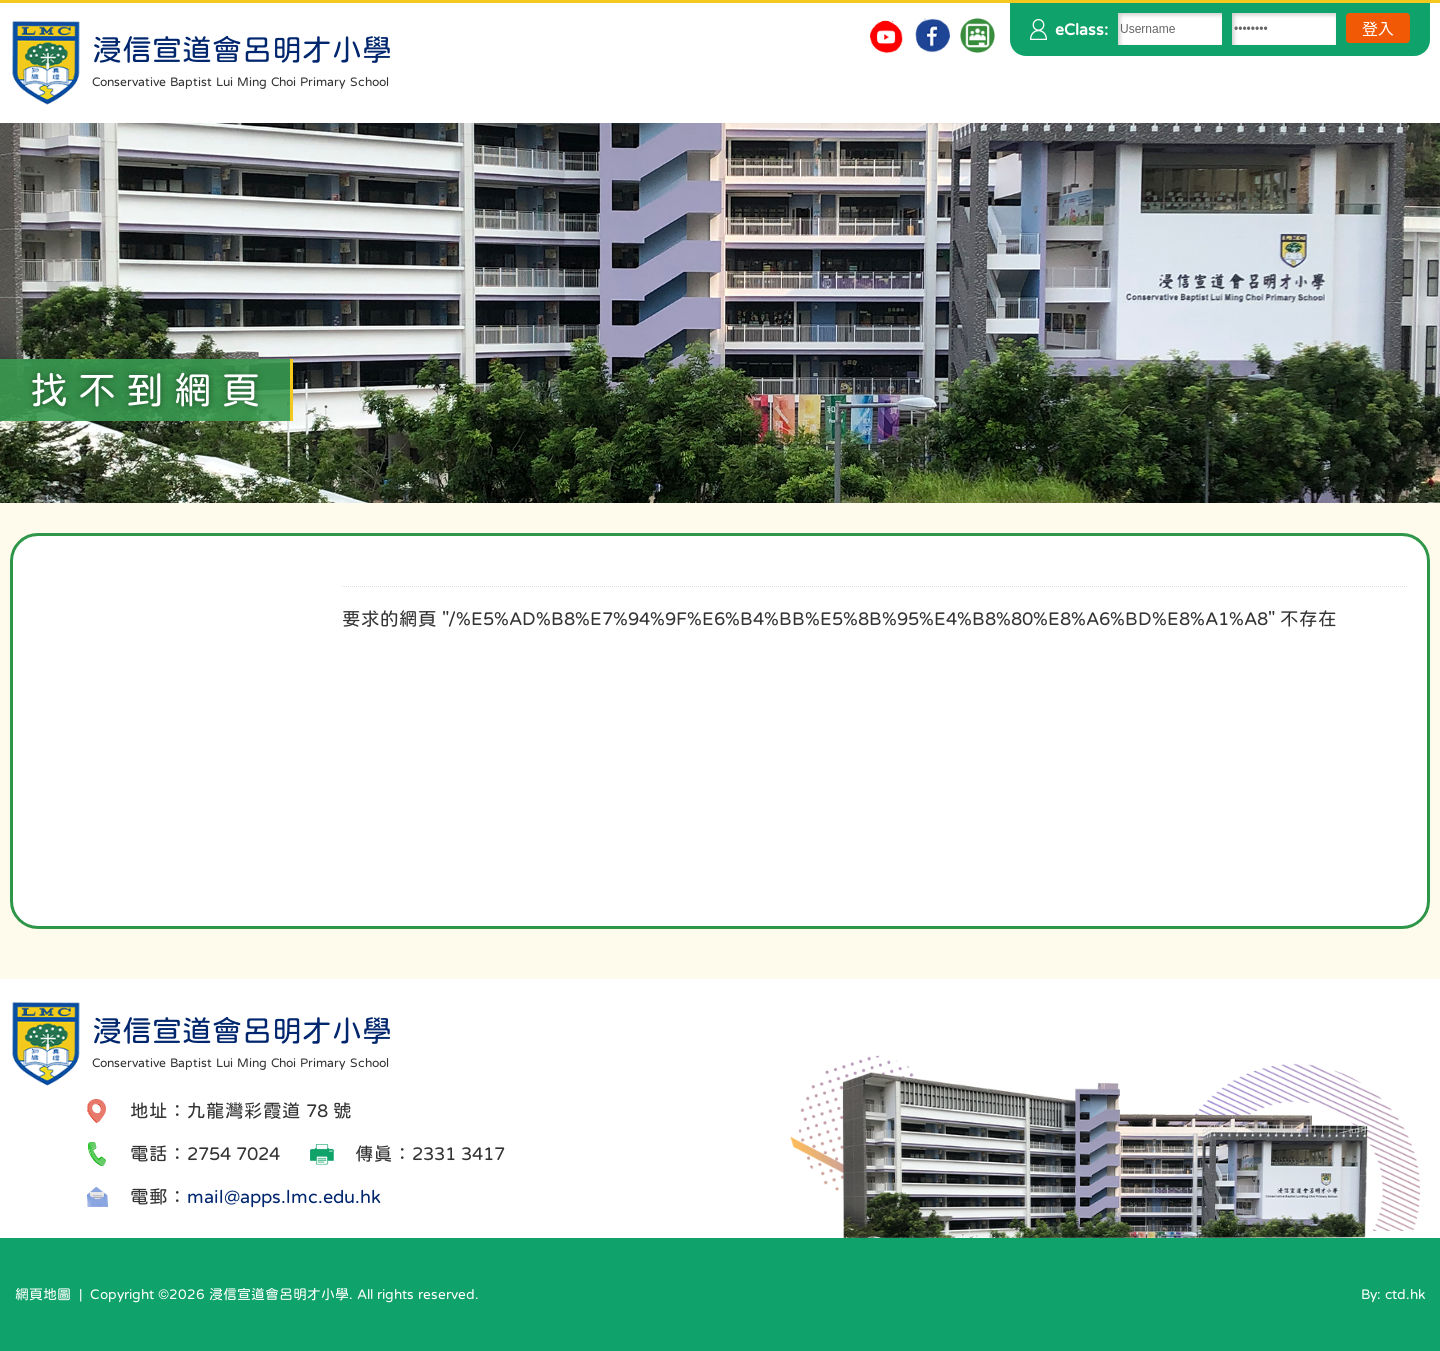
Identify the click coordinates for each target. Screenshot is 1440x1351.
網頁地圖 (43, 1294)
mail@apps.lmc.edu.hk (284, 1196)
